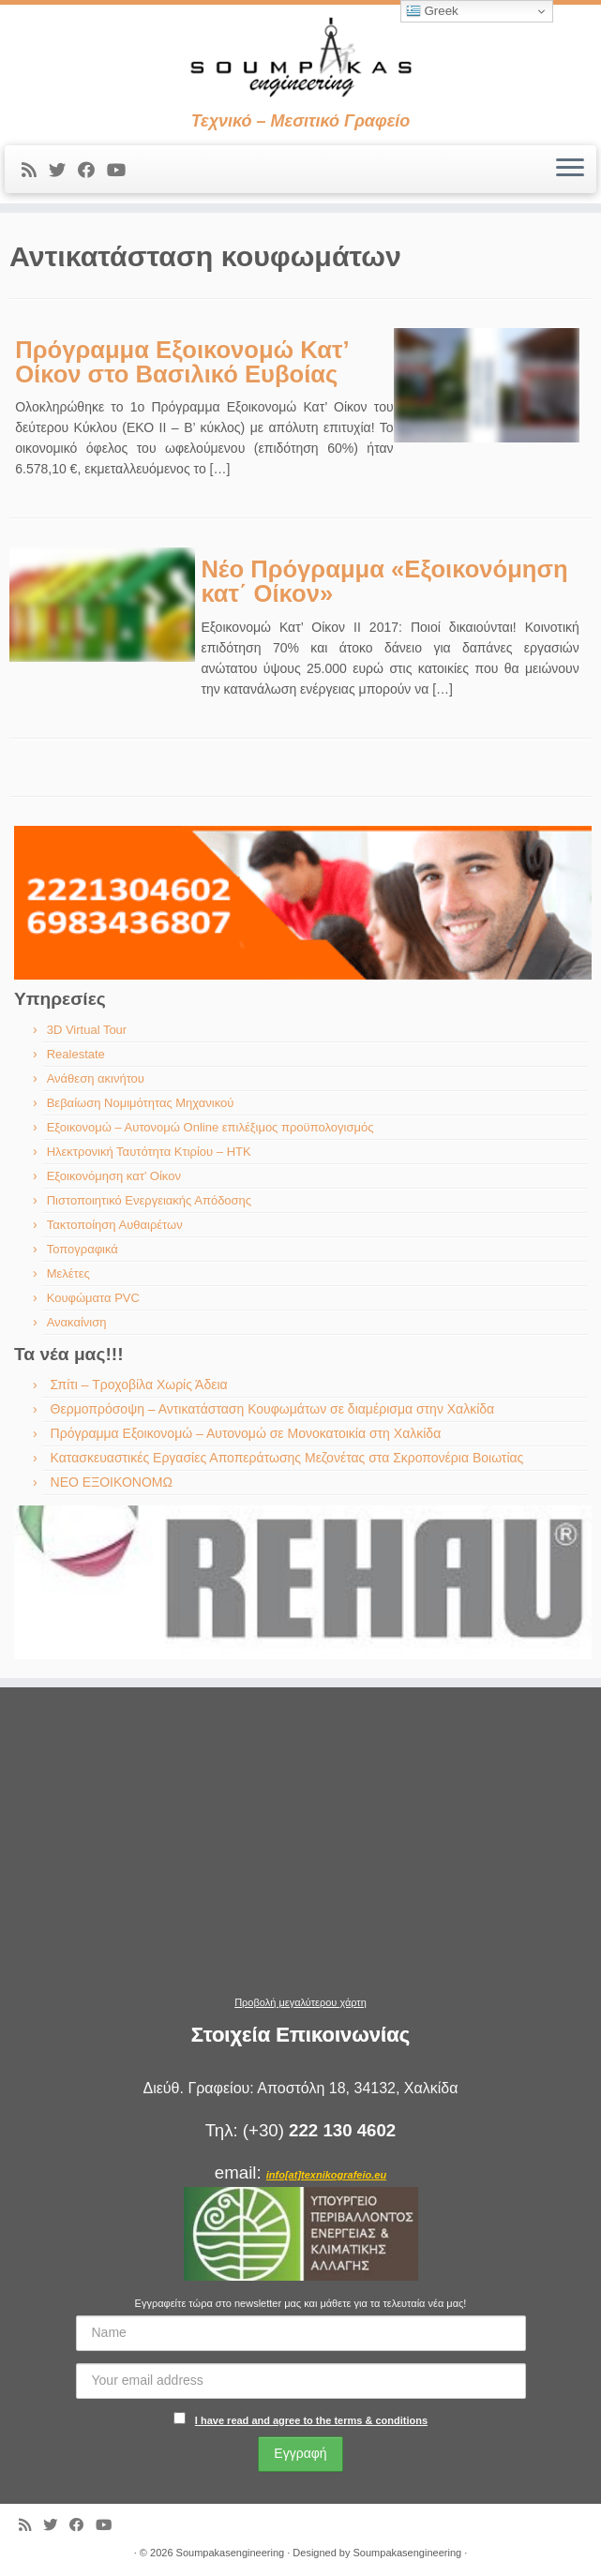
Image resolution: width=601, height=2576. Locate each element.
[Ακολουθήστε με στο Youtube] (122, 170)
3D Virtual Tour (87, 1030)
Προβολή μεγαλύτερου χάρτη (300, 2002)
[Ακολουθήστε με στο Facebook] (92, 170)
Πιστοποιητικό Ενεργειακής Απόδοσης (149, 1200)
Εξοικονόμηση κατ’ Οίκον (114, 1176)
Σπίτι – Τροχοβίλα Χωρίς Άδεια (139, 1384)
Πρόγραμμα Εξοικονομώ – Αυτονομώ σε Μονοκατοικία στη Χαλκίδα (246, 1433)
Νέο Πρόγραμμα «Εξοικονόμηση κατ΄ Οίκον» (384, 581)
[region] (303, 903)
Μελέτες (68, 1273)
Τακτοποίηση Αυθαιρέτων (115, 1225)
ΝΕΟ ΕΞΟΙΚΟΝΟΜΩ (112, 1482)
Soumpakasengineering (230, 2552)
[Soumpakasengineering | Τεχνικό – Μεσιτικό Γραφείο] (300, 58)
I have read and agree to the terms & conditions (311, 2420)
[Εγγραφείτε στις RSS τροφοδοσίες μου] (35, 170)
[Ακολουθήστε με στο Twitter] (63, 170)
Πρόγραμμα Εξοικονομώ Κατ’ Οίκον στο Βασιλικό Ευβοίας (181, 362)
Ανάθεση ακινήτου (95, 1078)
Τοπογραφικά (82, 1249)
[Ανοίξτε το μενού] (570, 170)
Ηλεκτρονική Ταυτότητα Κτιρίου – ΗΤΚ (149, 1152)
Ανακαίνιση (77, 1322)
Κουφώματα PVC (93, 1298)
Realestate (76, 1054)
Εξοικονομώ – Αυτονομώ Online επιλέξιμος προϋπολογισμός (210, 1127)
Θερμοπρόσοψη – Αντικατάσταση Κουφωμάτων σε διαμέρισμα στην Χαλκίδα (273, 1408)
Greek (432, 11)
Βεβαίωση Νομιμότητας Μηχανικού (140, 1103)
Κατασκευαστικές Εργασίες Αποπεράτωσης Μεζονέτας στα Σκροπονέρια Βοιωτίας (287, 1457)
